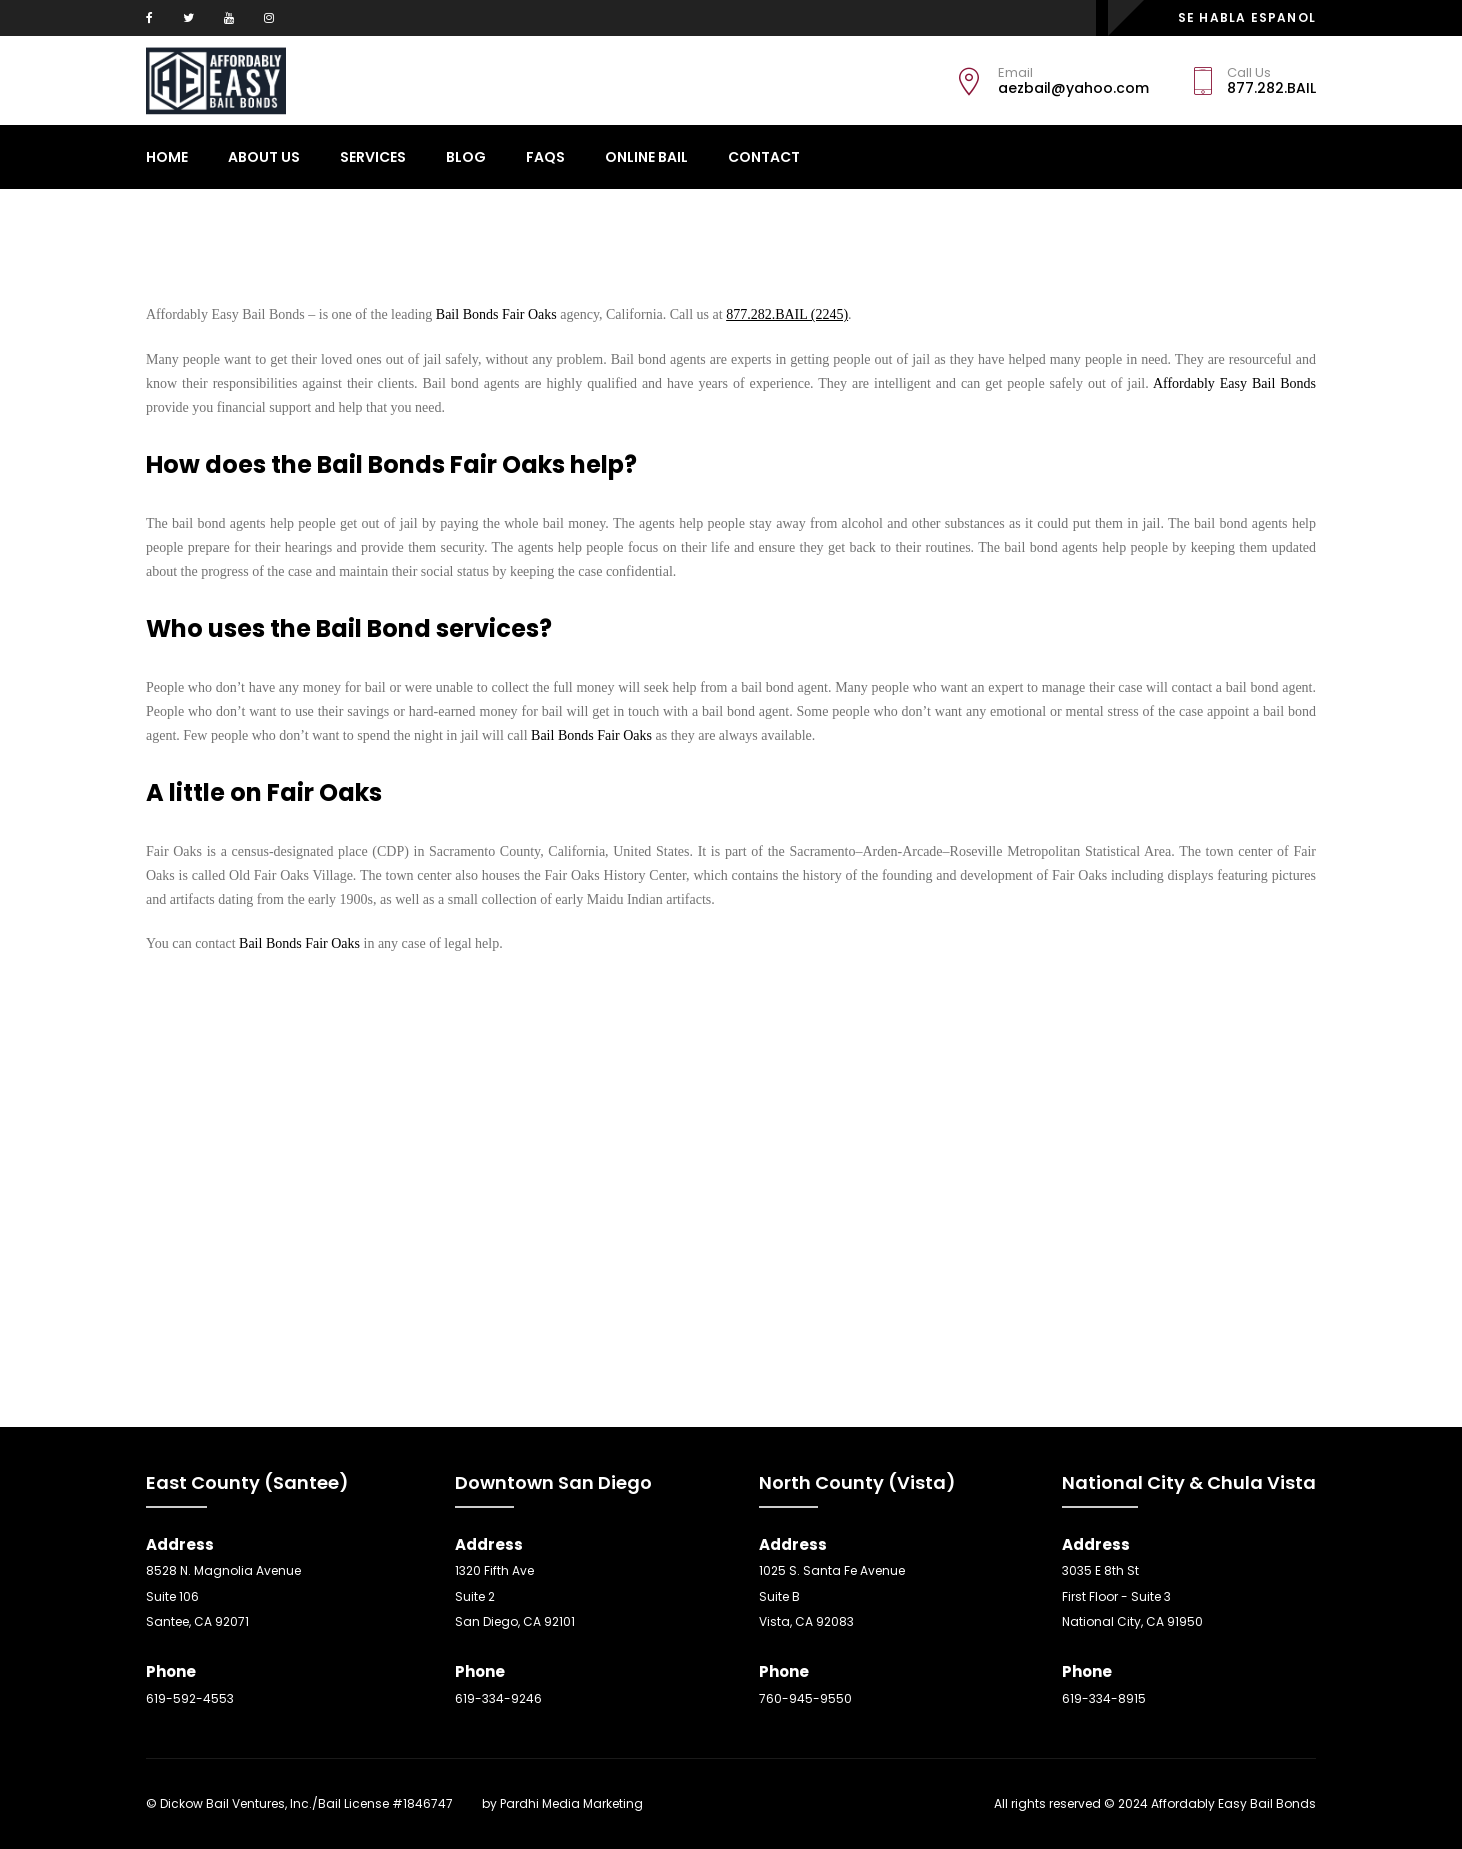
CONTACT (764, 157)
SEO (467, 1803)
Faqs (545, 157)
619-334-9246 (498, 1698)
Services (373, 157)
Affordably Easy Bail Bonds (1232, 383)
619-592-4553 (190, 1698)
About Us (264, 157)
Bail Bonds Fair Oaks (496, 314)
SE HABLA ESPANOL (1247, 17)
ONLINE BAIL (646, 157)
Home (167, 157)
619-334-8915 (1104, 1698)
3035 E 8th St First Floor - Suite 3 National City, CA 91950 (1132, 1596)
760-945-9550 (805, 1698)
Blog (466, 157)
